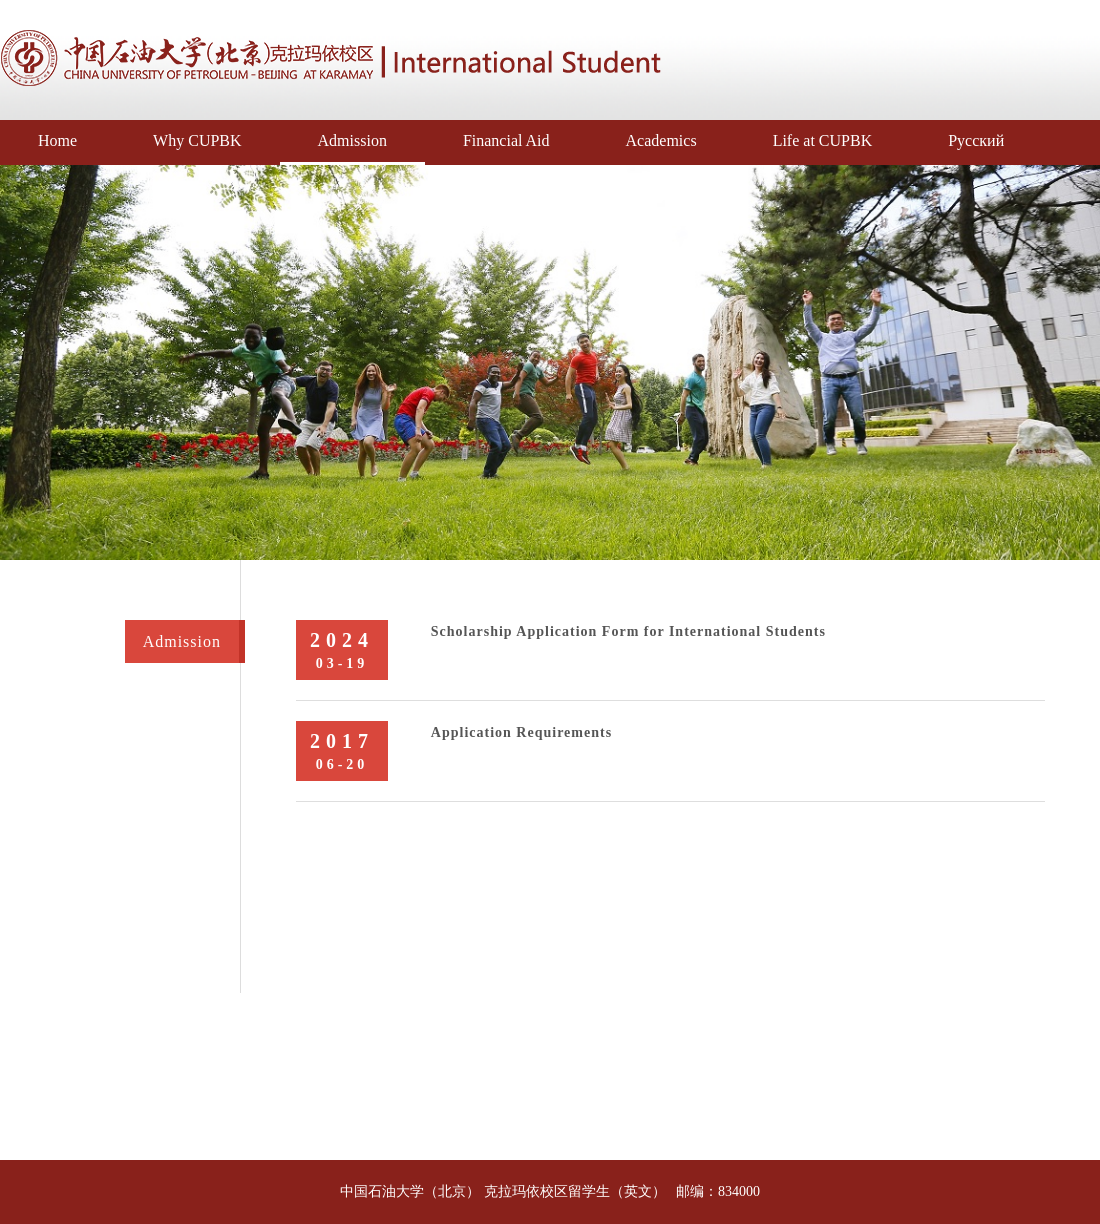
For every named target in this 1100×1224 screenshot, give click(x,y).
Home (57, 140)
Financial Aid (506, 140)
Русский (976, 140)
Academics (661, 140)
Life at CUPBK (823, 140)
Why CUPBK (197, 140)
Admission (352, 140)
